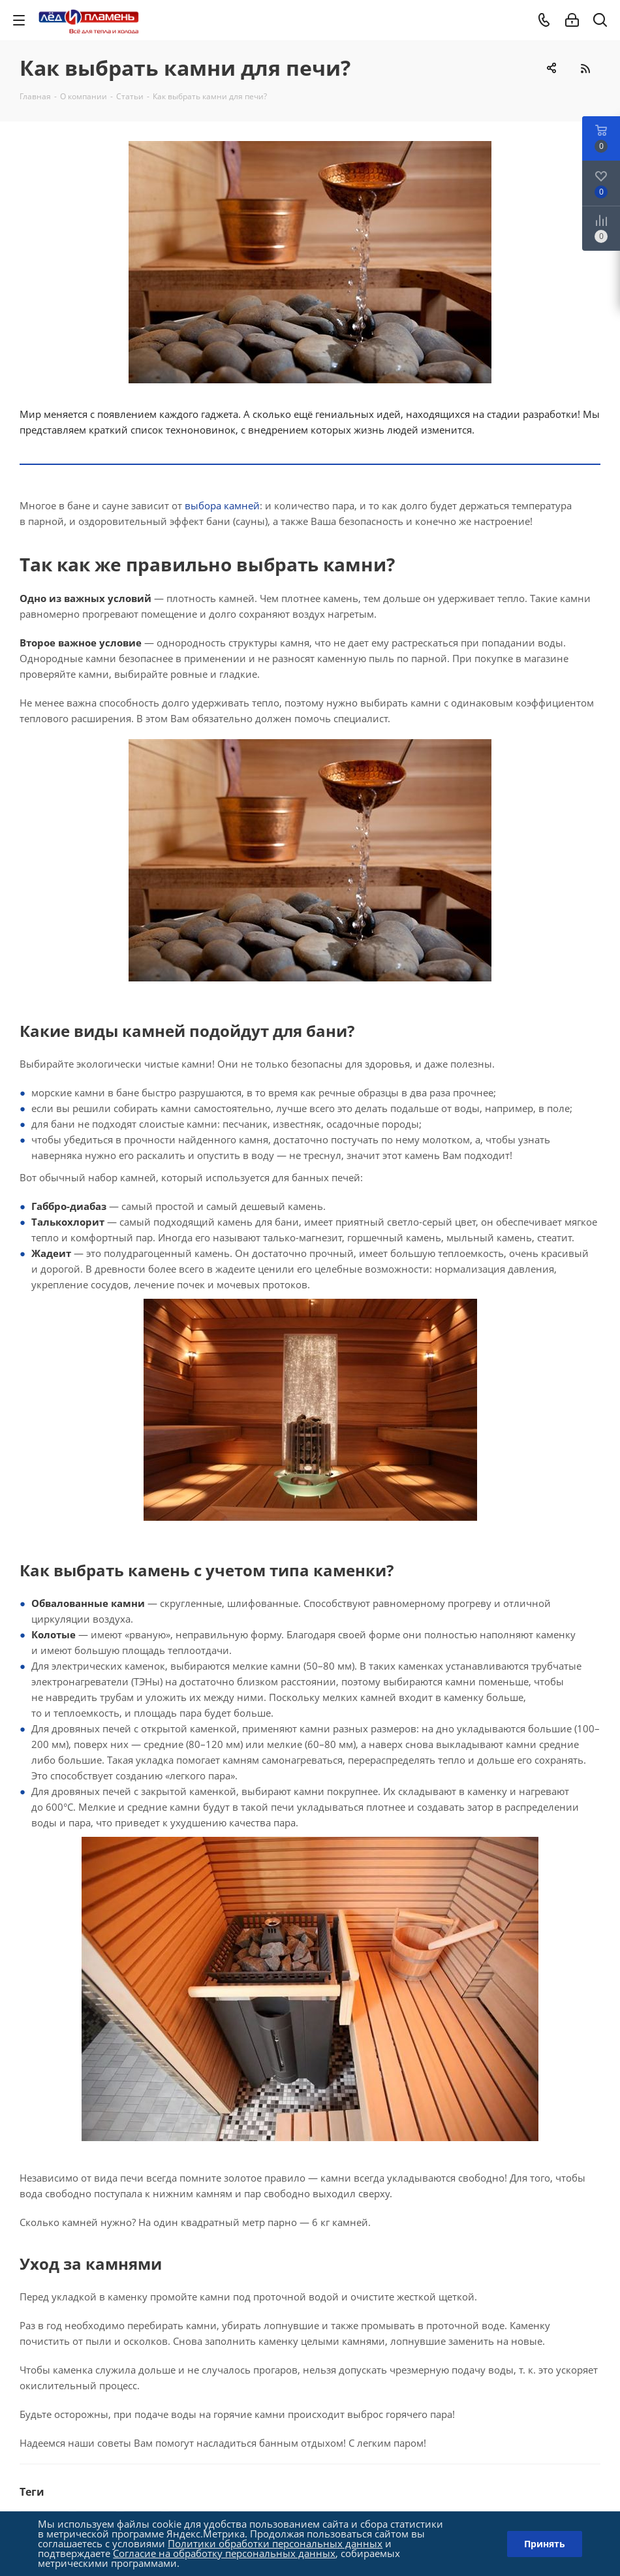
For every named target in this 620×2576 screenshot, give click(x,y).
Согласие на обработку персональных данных (224, 2553)
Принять (544, 2543)
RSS (585, 68)
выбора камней (222, 505)
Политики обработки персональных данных (275, 2543)
